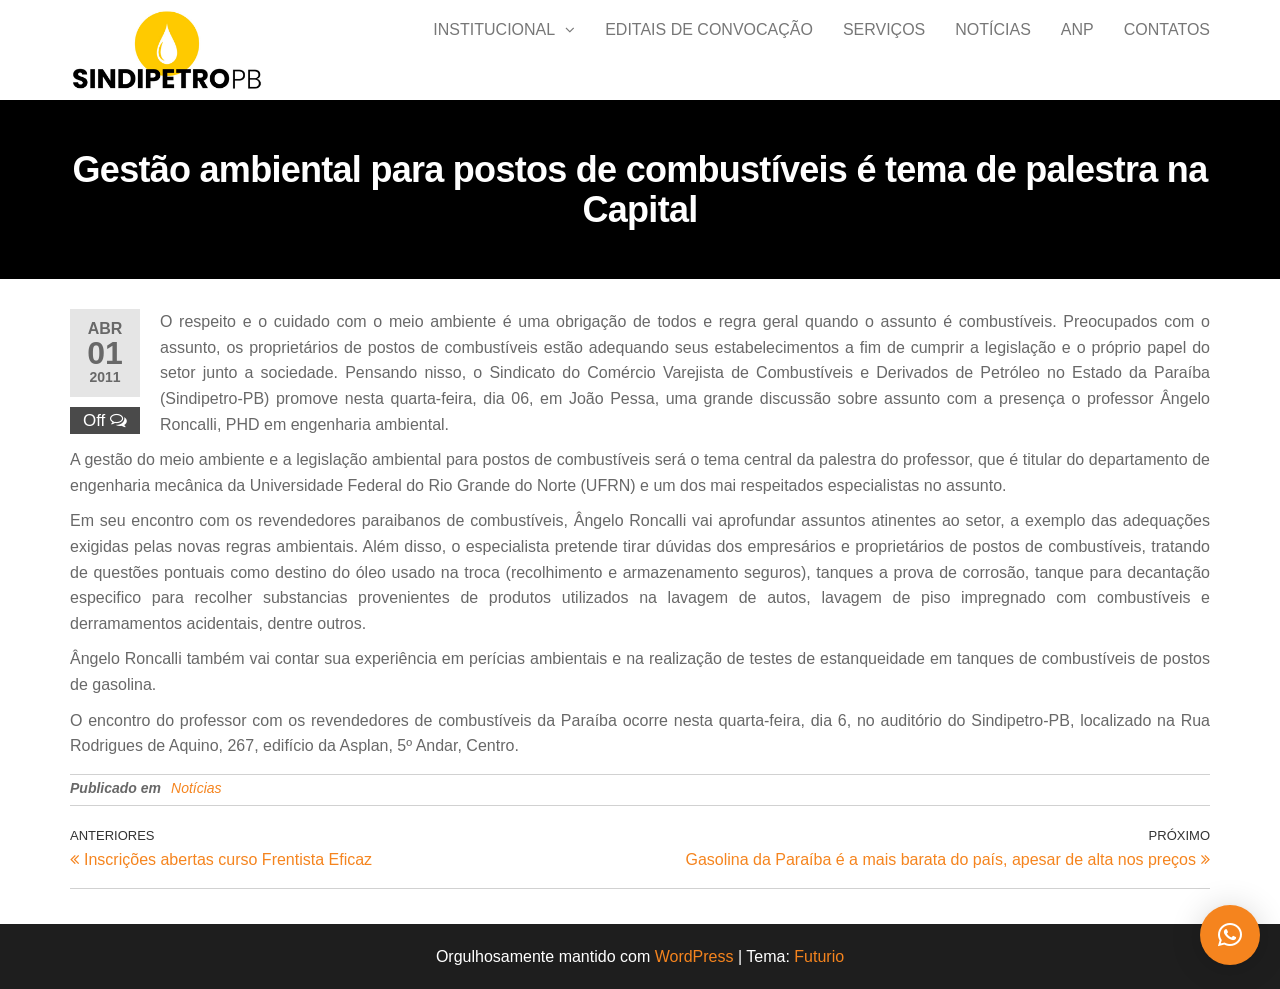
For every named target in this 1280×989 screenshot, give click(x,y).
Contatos (1167, 49)
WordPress (694, 956)
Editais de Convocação (709, 49)
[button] (1230, 935)
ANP (1077, 49)
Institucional (494, 49)
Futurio (819, 956)
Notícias (993, 49)
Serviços (884, 49)
